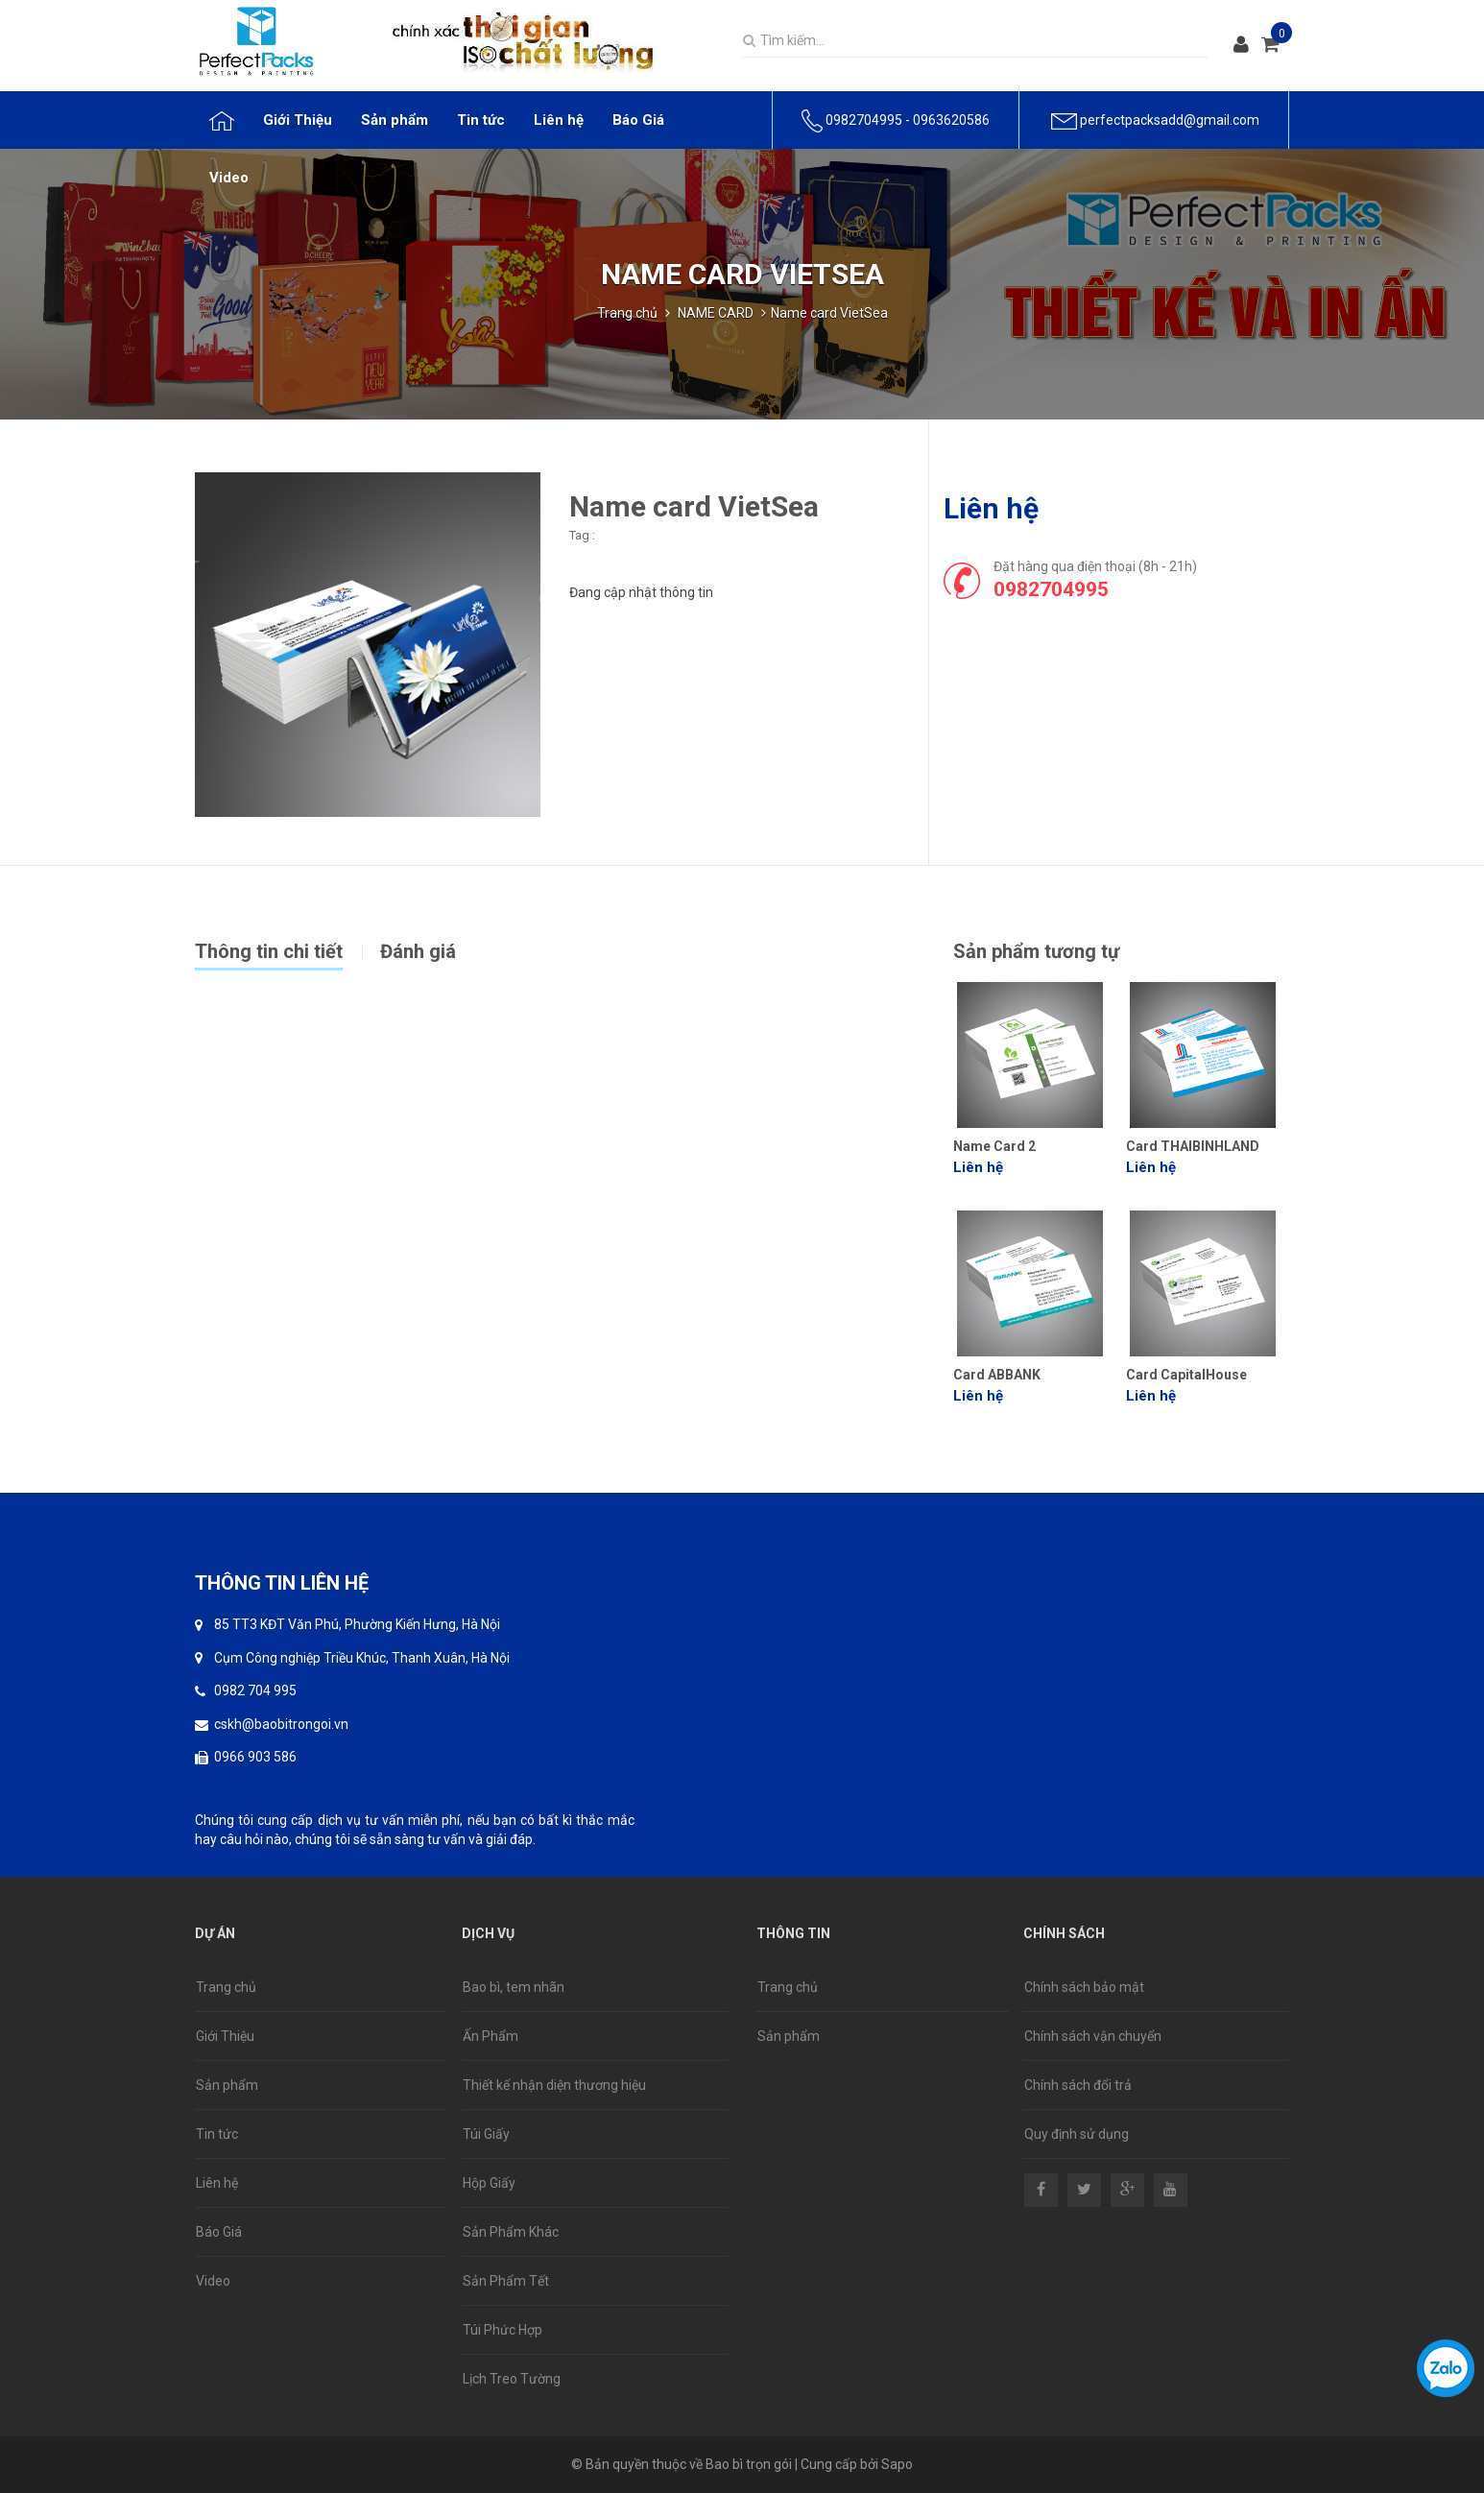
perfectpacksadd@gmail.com (1169, 120)
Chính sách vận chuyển (1092, 2036)
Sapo (897, 2464)
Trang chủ (627, 313)
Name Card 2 (994, 1146)
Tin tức (217, 2134)
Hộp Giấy (489, 2183)
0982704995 (864, 120)
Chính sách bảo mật (1084, 1987)
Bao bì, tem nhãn (513, 1987)
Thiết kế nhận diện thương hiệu (554, 2085)
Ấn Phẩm (490, 2036)
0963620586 (951, 120)
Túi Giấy (486, 2134)
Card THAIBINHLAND (1192, 1146)
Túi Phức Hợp (502, 2329)
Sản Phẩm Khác (511, 2232)
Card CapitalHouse (1186, 1374)
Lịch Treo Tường (512, 2378)
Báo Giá (219, 2232)
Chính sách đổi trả (1078, 2085)
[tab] (286, 949)
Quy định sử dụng (1076, 2134)
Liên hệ (217, 2183)
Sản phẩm (227, 2085)
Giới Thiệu (225, 2036)
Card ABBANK (997, 1374)
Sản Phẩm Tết (506, 2281)
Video (213, 2281)
